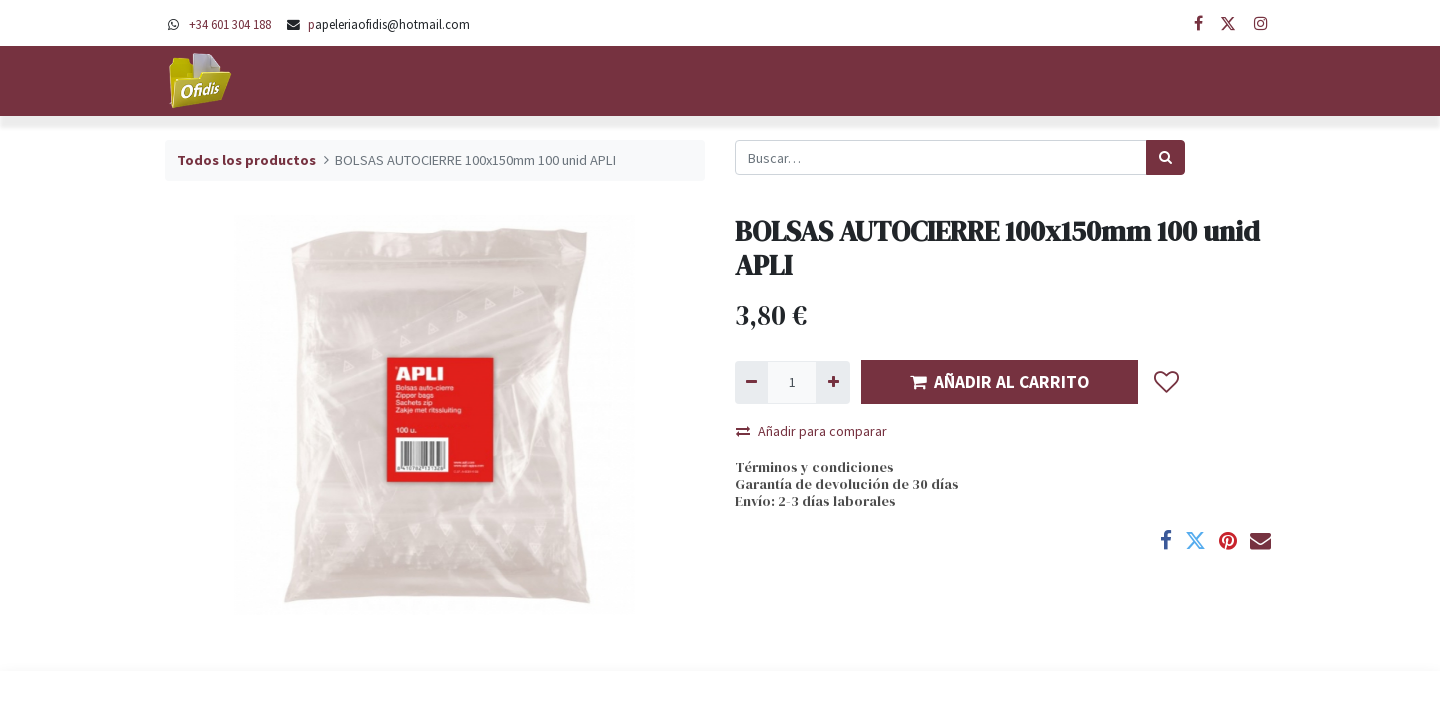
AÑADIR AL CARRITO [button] (999, 382)
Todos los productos (246, 160)
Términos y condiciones (814, 467)
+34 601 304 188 (230, 24)
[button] (1167, 382)
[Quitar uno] (751, 382)
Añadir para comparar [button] (811, 431)
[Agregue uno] (832, 382)
